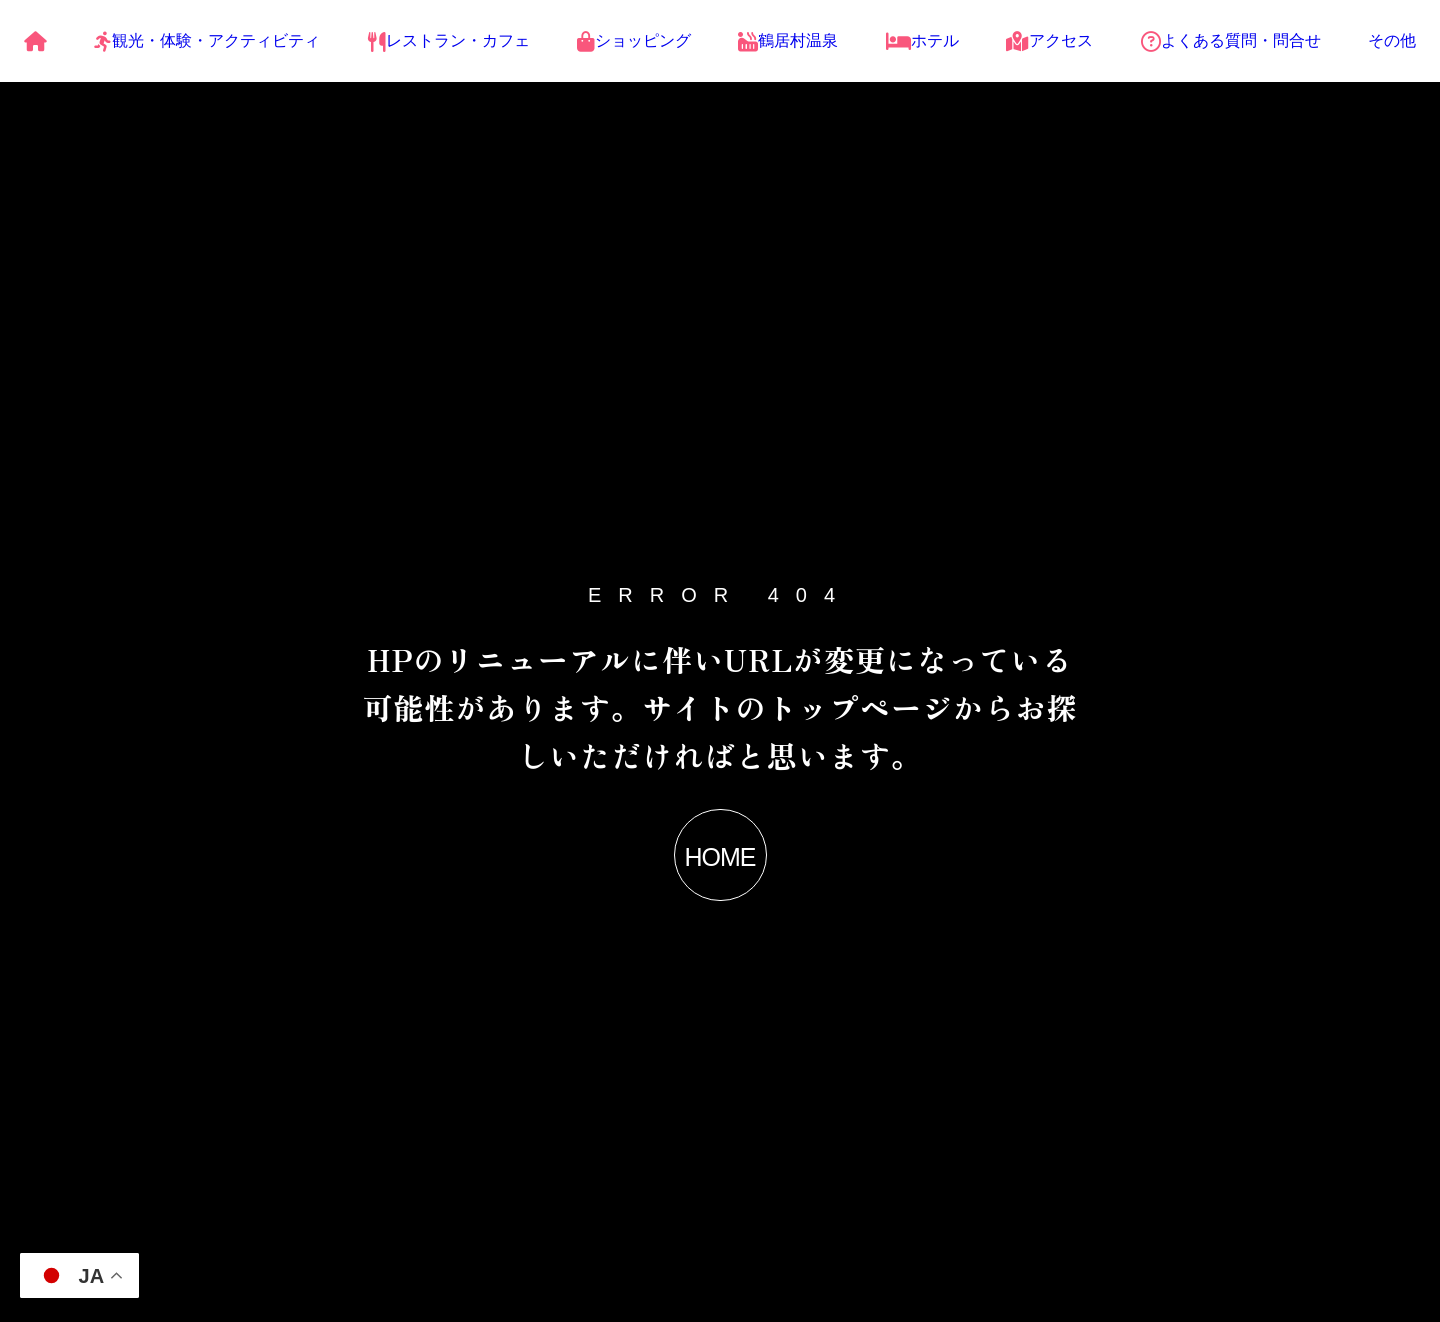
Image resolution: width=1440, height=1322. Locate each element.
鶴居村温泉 (788, 40)
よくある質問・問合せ (1231, 40)
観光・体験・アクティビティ (207, 40)
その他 (1392, 40)
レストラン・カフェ (449, 40)
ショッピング (634, 40)
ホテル (922, 40)
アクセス (1049, 40)
